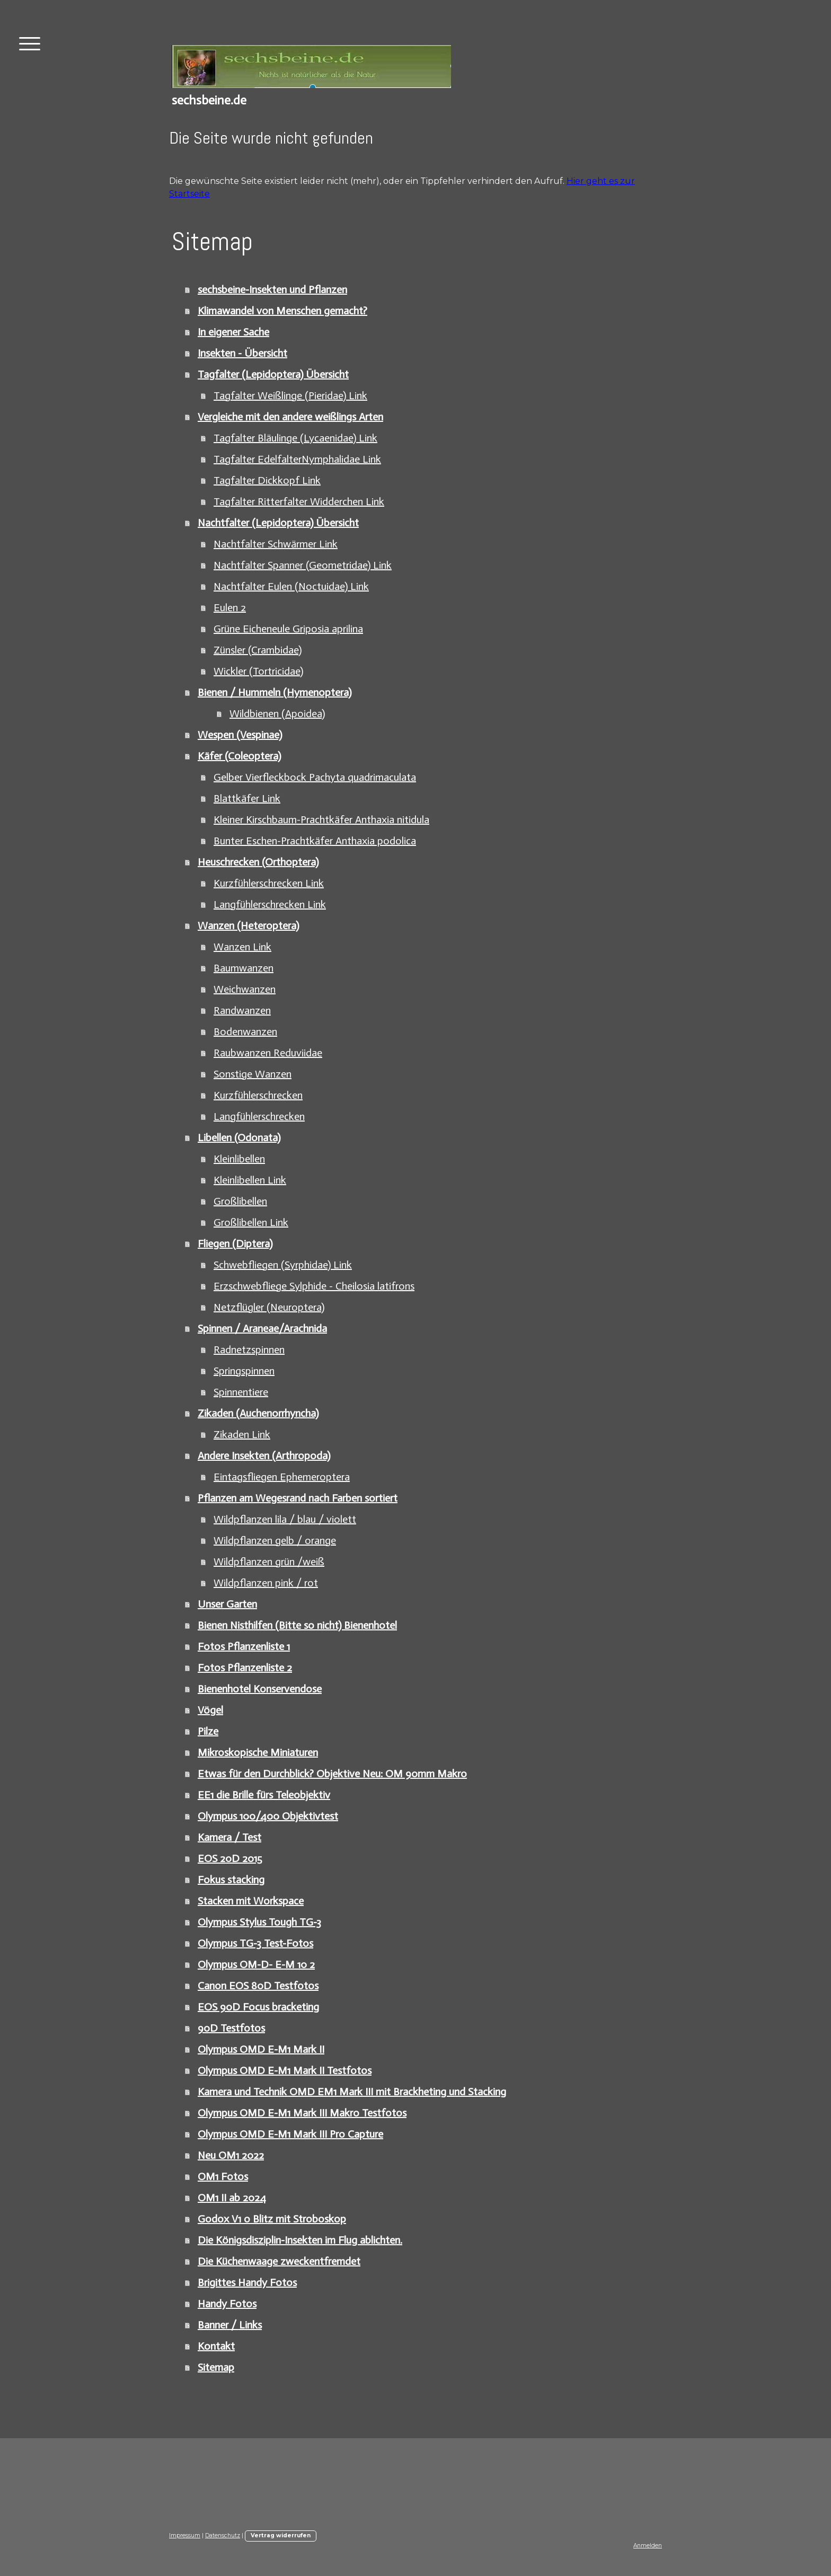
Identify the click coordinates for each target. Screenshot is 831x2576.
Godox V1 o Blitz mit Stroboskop (272, 2218)
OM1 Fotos (223, 2176)
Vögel (210, 1710)
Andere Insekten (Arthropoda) (264, 1455)
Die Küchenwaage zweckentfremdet (279, 2261)
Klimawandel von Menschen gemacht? (282, 310)
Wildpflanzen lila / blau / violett (285, 1519)
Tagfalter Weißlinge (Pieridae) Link (290, 395)
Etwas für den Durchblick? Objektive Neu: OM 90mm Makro (332, 1773)
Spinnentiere (241, 1392)
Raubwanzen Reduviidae (268, 1052)
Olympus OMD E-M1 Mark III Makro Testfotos (302, 2112)
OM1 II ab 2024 (232, 2197)
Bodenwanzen (245, 1031)
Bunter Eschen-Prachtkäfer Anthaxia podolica (315, 840)
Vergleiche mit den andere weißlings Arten (290, 416)
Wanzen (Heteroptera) (248, 925)
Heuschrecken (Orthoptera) (258, 861)
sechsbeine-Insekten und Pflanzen (272, 289)
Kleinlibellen (239, 1158)
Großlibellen (240, 1201)
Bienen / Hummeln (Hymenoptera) (274, 692)
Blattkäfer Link (247, 798)
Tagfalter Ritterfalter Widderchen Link (299, 501)
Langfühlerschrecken (259, 1116)
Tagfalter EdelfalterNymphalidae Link (297, 459)
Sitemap (216, 2367)
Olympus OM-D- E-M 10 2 (256, 1964)
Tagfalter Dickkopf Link (267, 480)
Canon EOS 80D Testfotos (258, 1985)
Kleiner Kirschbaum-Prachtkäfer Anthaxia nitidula (321, 819)
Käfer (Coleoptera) (239, 755)
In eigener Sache (233, 331)
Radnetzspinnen (249, 1349)
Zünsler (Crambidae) (258, 649)
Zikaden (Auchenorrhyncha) (258, 1413)
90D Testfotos (231, 2028)
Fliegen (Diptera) (235, 1243)
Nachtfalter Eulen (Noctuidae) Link (291, 586)
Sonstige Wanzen (252, 1074)
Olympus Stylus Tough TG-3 (259, 1922)
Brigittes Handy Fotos (247, 2282)
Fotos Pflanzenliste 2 (245, 1667)
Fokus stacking (231, 1879)
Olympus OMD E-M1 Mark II (261, 2049)
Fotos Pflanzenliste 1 (244, 1646)
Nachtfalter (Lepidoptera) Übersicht (278, 522)
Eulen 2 (230, 607)
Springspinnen (244, 1370)
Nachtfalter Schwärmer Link (276, 543)
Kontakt (216, 2346)
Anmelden (647, 2545)
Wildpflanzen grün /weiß (269, 1561)
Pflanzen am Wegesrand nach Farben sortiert (297, 1498)
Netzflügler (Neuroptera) (269, 1307)
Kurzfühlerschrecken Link (269, 883)
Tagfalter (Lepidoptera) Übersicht (273, 374)
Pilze (208, 1731)
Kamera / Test (229, 1837)
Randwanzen (242, 1010)
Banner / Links (230, 2324)
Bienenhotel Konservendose (260, 1688)
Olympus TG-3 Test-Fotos (255, 1943)
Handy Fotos (227, 2303)
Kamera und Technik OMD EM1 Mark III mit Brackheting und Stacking (352, 2091)
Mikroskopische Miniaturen (258, 1752)
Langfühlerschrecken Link (270, 904)
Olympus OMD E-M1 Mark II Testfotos (285, 2070)
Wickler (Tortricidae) (258, 671)
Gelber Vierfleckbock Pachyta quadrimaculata (315, 777)
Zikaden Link (242, 1434)
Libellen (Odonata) (239, 1137)
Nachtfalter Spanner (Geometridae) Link (303, 565)
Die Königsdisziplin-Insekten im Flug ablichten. (300, 2240)
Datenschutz (222, 2535)
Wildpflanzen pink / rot (266, 1582)
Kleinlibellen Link (250, 1180)
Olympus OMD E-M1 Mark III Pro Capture (290, 2134)
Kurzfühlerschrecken (258, 1095)
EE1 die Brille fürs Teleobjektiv (264, 1794)
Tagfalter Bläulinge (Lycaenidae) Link (295, 437)
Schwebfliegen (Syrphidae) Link (283, 1264)
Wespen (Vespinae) (240, 734)
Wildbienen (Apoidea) (277, 713)
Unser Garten (227, 1604)
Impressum (184, 2535)
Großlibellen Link (251, 1222)
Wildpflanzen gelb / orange (275, 1540)
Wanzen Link (242, 946)
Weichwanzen (245, 989)
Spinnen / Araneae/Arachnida (262, 1328)
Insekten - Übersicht (242, 353)
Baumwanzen (243, 967)
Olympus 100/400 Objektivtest (268, 1816)
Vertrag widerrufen (281, 2535)
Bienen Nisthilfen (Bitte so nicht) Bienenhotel (297, 1625)
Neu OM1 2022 (231, 2155)
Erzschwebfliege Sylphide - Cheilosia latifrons (314, 1286)
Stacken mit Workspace (251, 1900)
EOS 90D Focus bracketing (258, 2006)
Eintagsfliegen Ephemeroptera (282, 1476)
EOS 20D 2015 (230, 1858)
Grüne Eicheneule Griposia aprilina (288, 628)
